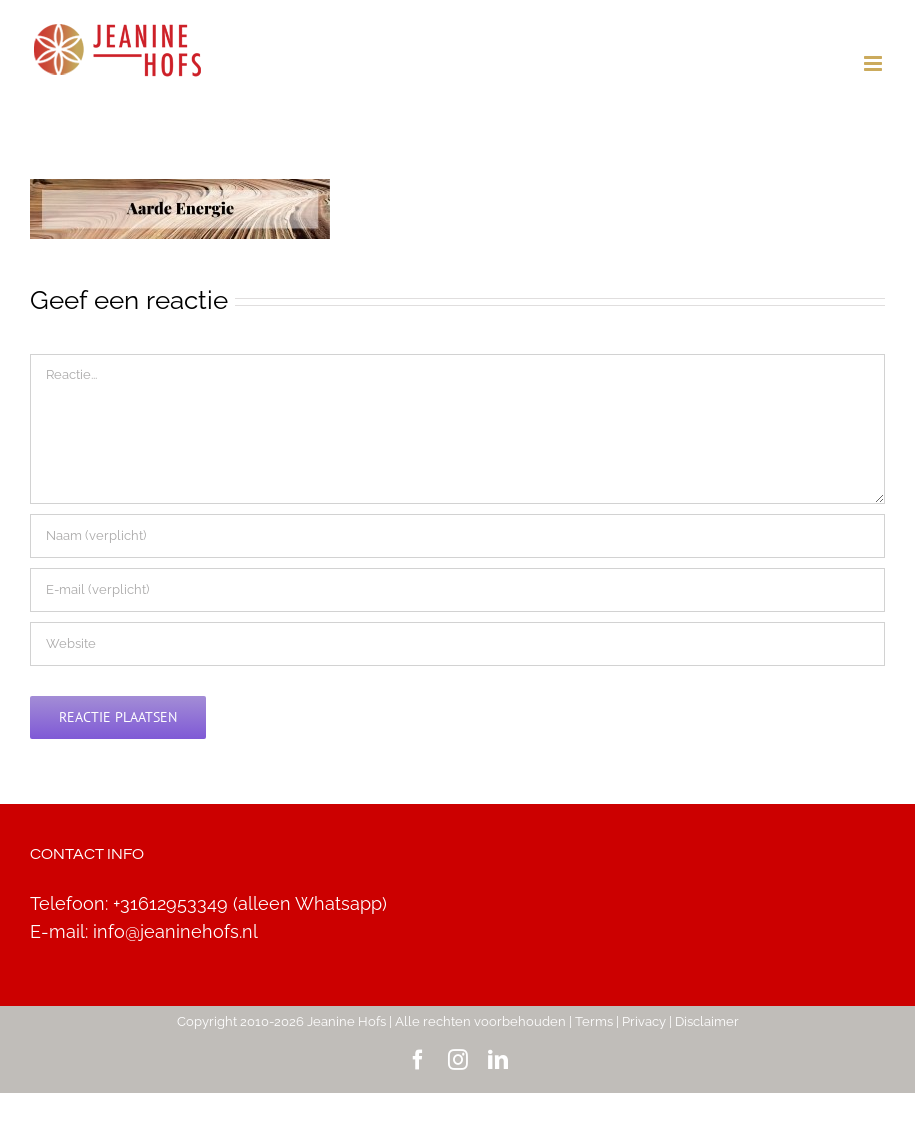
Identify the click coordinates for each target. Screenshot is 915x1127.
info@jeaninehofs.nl (175, 931)
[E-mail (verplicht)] (457, 590)
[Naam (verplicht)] (457, 536)
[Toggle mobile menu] (874, 63)
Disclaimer (707, 1021)
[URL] (457, 644)
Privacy (644, 1021)
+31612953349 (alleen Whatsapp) (250, 903)
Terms (594, 1021)
